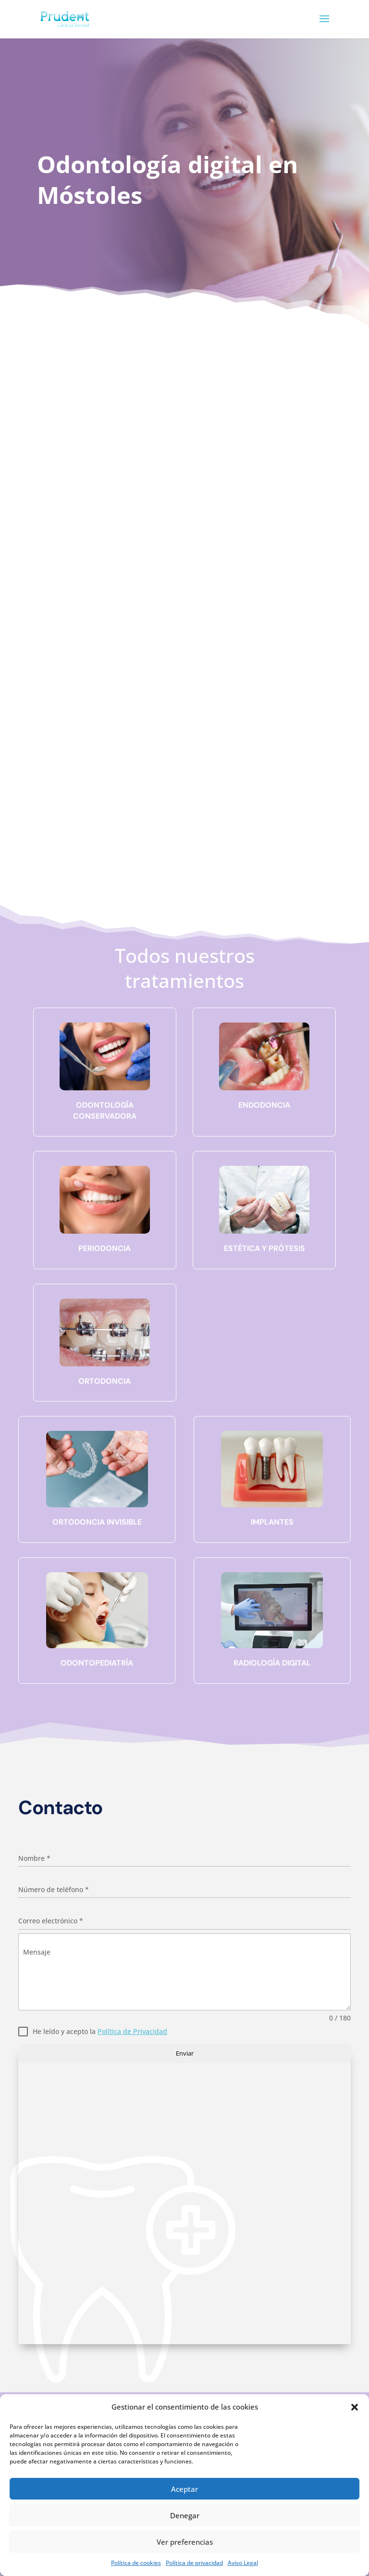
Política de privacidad (194, 2563)
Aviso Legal (243, 2563)
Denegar (184, 2515)
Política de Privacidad (132, 2031)
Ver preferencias (185, 2542)
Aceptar (184, 2489)
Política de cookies (136, 2563)
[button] (354, 2407)
